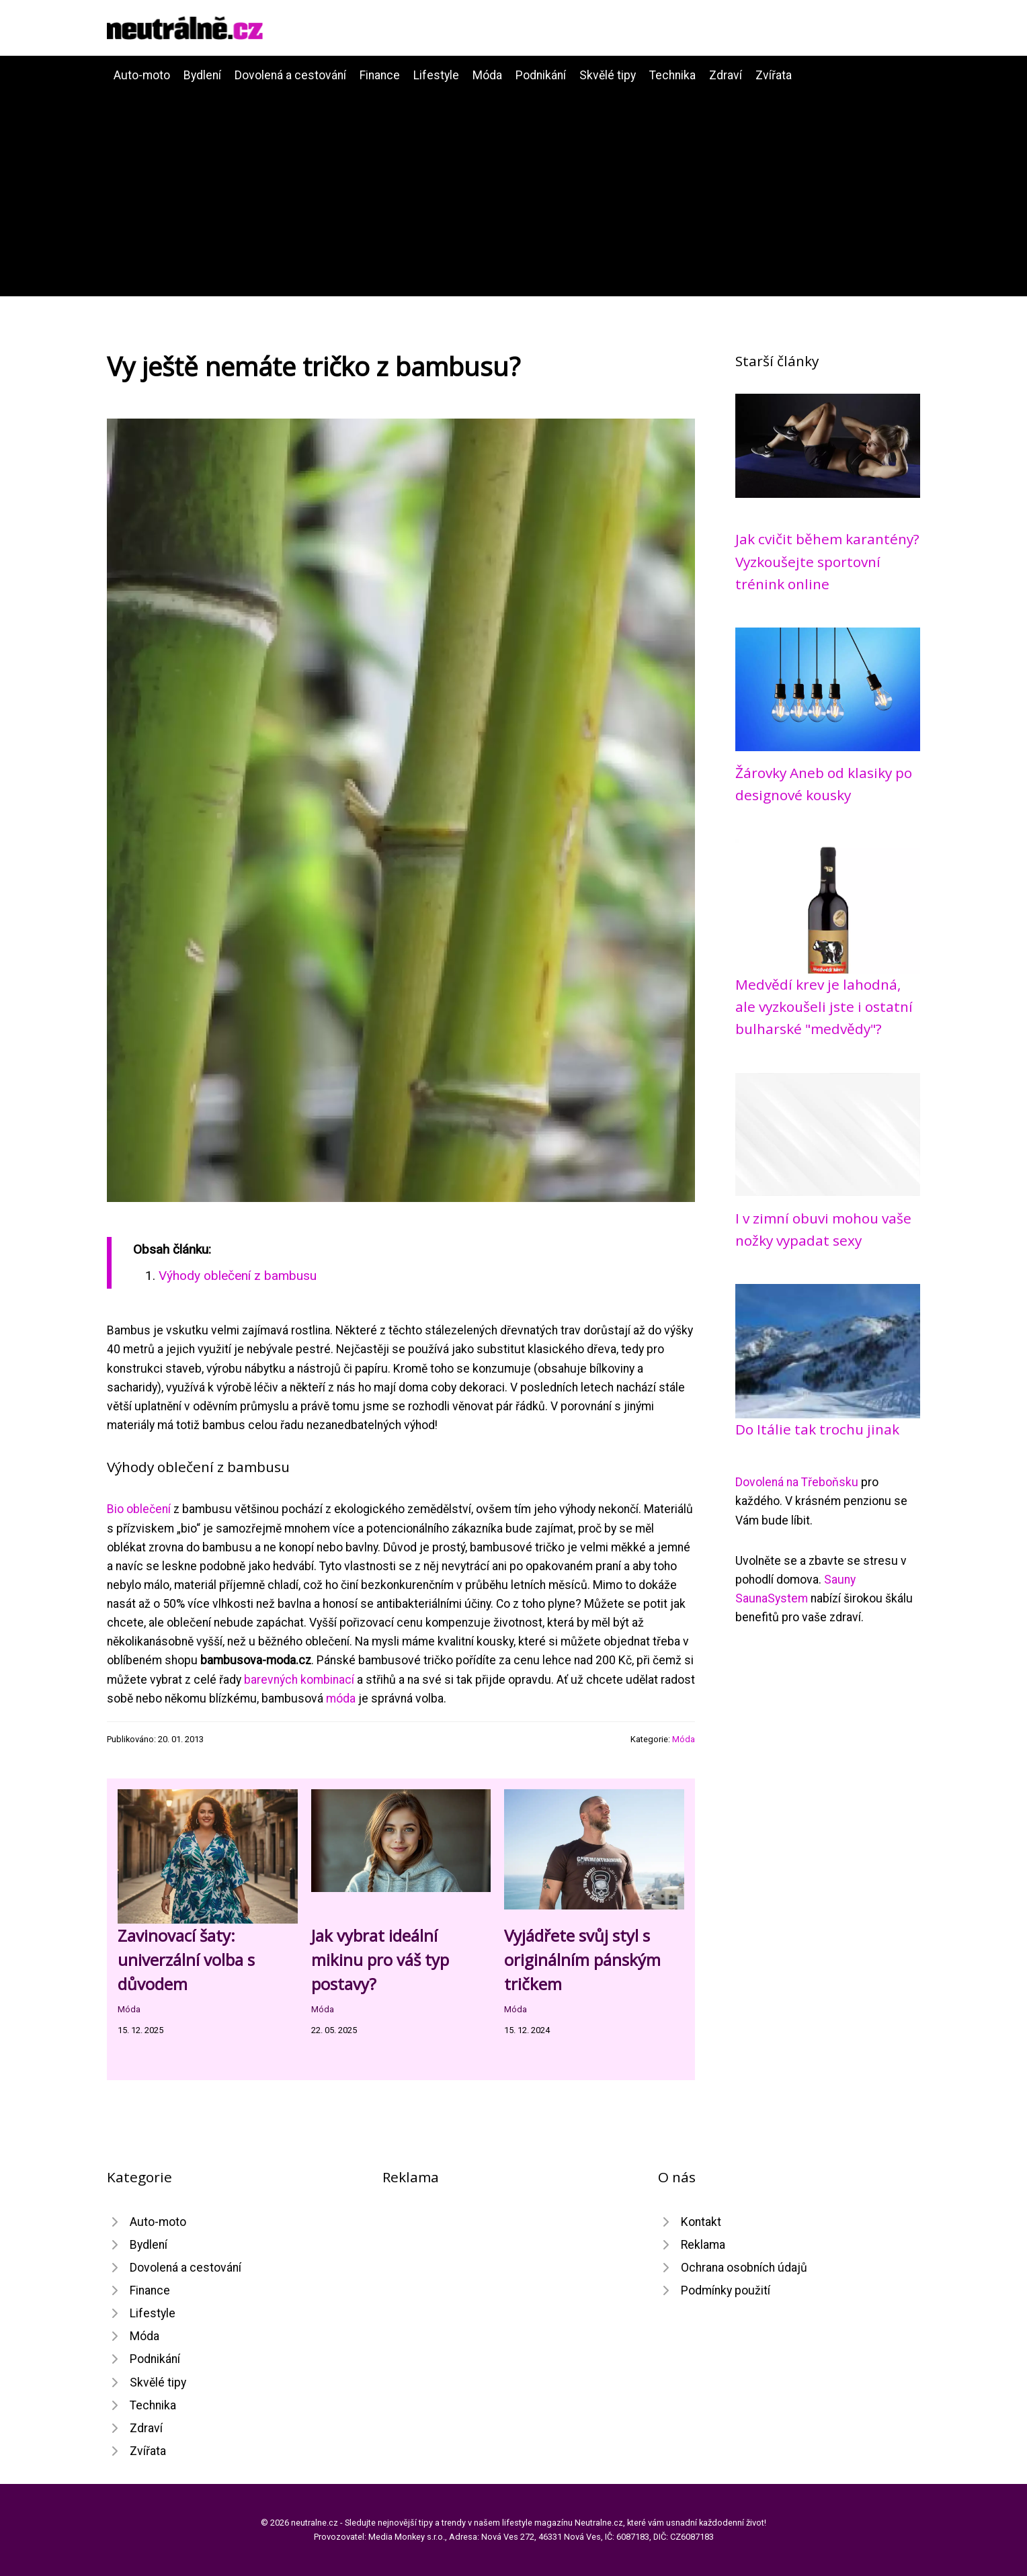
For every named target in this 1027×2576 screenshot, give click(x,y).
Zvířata (773, 75)
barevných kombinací (299, 1679)
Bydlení (202, 75)
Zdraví (725, 75)
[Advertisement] (513, 185)
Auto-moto (142, 75)
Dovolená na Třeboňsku (796, 1482)
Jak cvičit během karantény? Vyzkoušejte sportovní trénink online (827, 561)
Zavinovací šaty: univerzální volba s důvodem (186, 1959)
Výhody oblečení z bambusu (238, 1275)
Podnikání (541, 75)
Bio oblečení (139, 1509)
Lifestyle (436, 75)
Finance (380, 75)
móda (341, 1698)
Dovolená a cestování (290, 75)
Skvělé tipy (607, 75)
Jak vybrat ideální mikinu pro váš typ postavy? (380, 1959)
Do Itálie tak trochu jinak (817, 1429)
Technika (672, 75)
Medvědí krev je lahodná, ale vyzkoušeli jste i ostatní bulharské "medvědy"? (824, 1007)
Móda (487, 75)
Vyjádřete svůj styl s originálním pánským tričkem (582, 1959)
